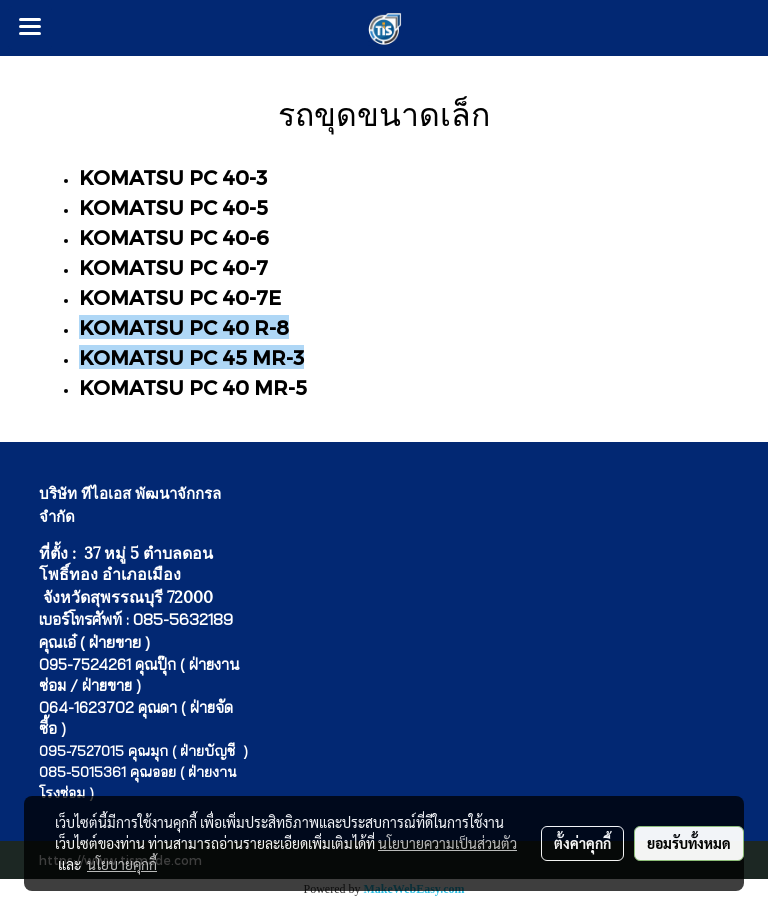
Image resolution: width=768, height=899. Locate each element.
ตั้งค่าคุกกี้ (582, 843)
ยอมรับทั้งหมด (689, 843)
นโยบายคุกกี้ (122, 864)
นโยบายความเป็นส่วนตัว (447, 843)
